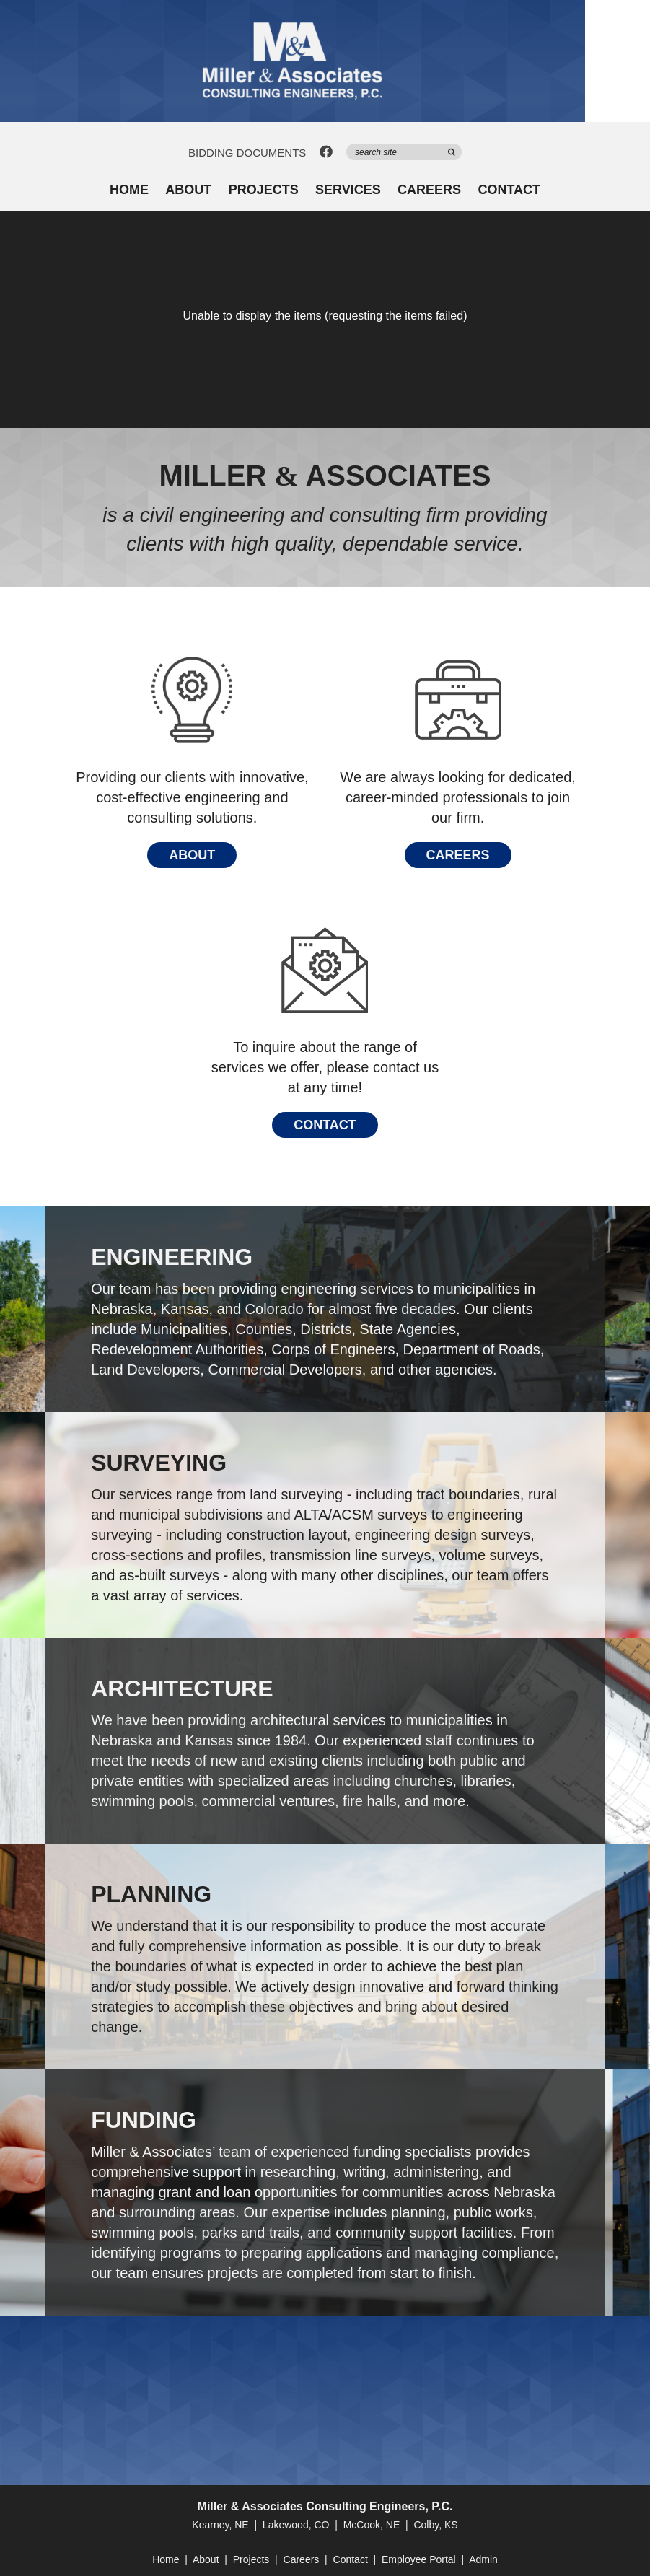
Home (129, 190)
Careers (429, 190)
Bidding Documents (247, 152)
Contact (509, 190)
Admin (483, 2559)
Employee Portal (419, 2559)
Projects (264, 190)
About (188, 190)
